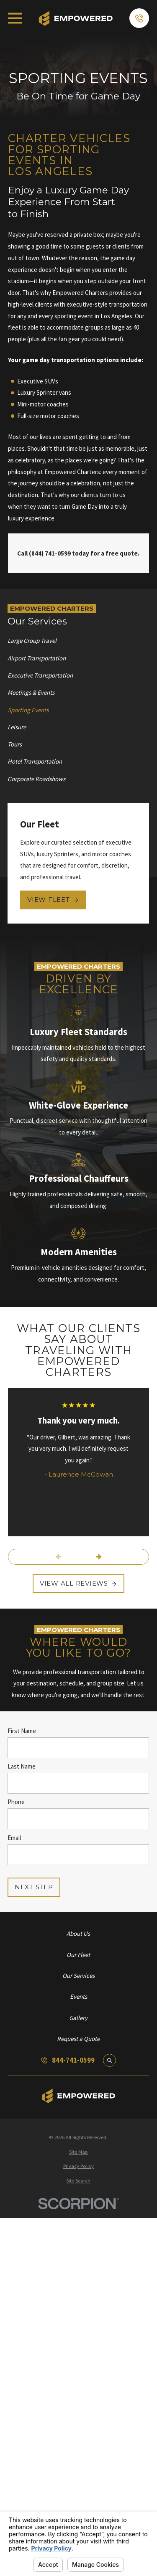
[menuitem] (78, 641)
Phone (16, 1802)
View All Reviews (79, 1583)
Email (14, 1837)
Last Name (22, 1766)
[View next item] (99, 1557)
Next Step (34, 1887)
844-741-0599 (73, 2060)
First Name (22, 1730)
